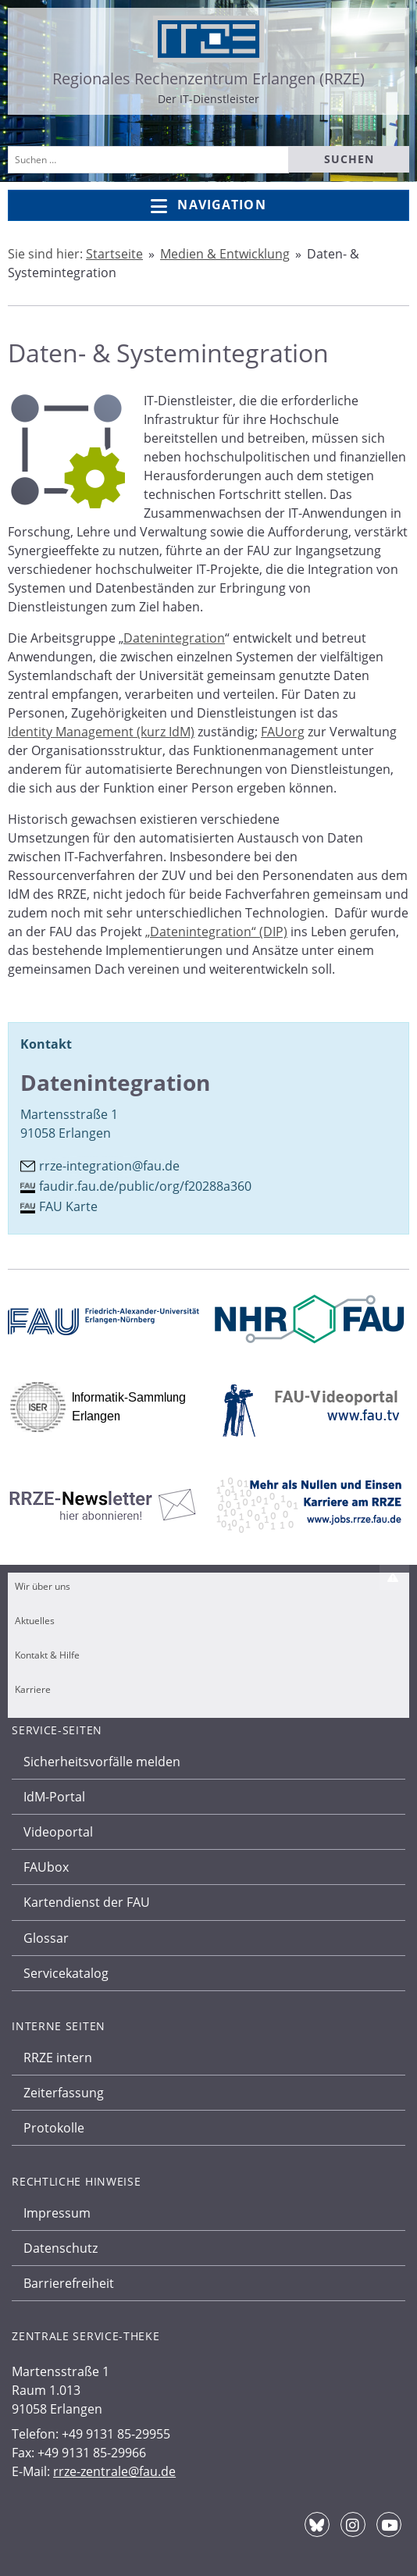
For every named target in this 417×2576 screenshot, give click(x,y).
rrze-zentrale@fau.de (114, 2471)
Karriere (33, 1689)
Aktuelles (35, 1620)
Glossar (46, 1938)
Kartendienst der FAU (86, 1902)
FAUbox (46, 1867)
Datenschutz (60, 2248)
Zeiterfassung (63, 2092)
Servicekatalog (66, 1973)
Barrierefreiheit (68, 2283)
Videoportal (58, 1831)
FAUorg (283, 731)
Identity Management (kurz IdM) (101, 731)
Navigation (208, 206)
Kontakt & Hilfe (47, 1655)
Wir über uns (42, 1586)
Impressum (57, 2212)
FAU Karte (68, 1206)
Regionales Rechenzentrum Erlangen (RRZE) (208, 78)
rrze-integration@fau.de (109, 1165)
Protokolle (53, 2127)
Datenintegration (174, 638)
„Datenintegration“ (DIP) (216, 931)
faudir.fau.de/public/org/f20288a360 (145, 1186)
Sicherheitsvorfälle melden (101, 1761)
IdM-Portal (54, 1796)
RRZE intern (57, 2057)
